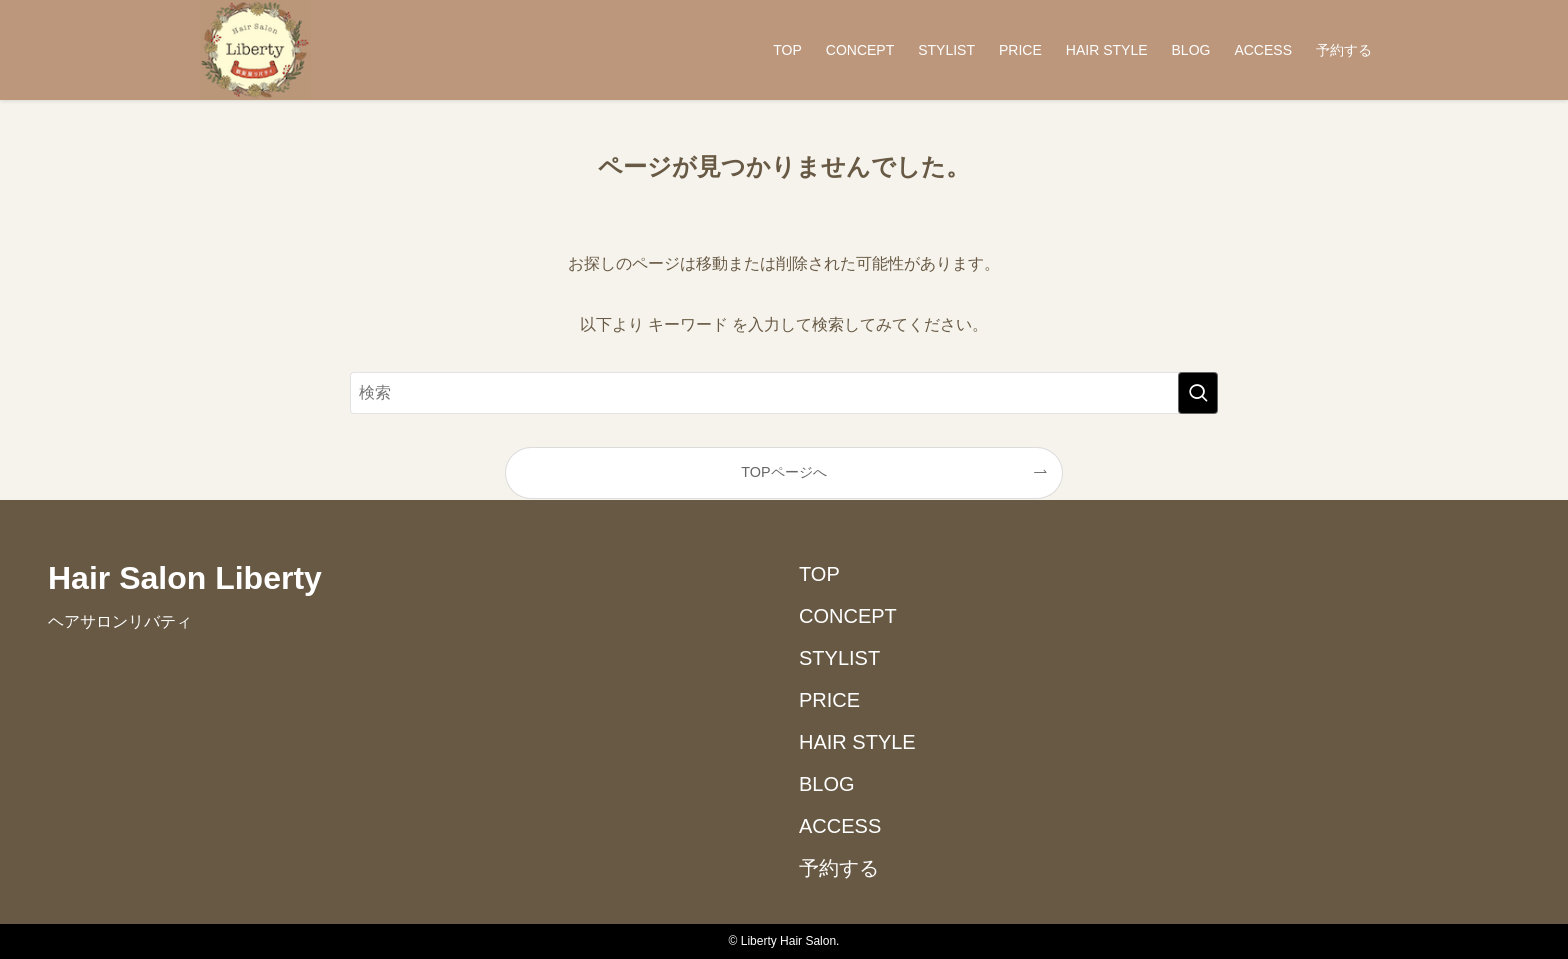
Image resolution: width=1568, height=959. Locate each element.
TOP (819, 574)
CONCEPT (848, 616)
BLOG (827, 784)
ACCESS (840, 826)
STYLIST (839, 658)
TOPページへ (783, 472)
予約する (839, 868)
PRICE (829, 700)
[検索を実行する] (1198, 393)
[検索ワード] (784, 393)
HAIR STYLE (857, 742)
